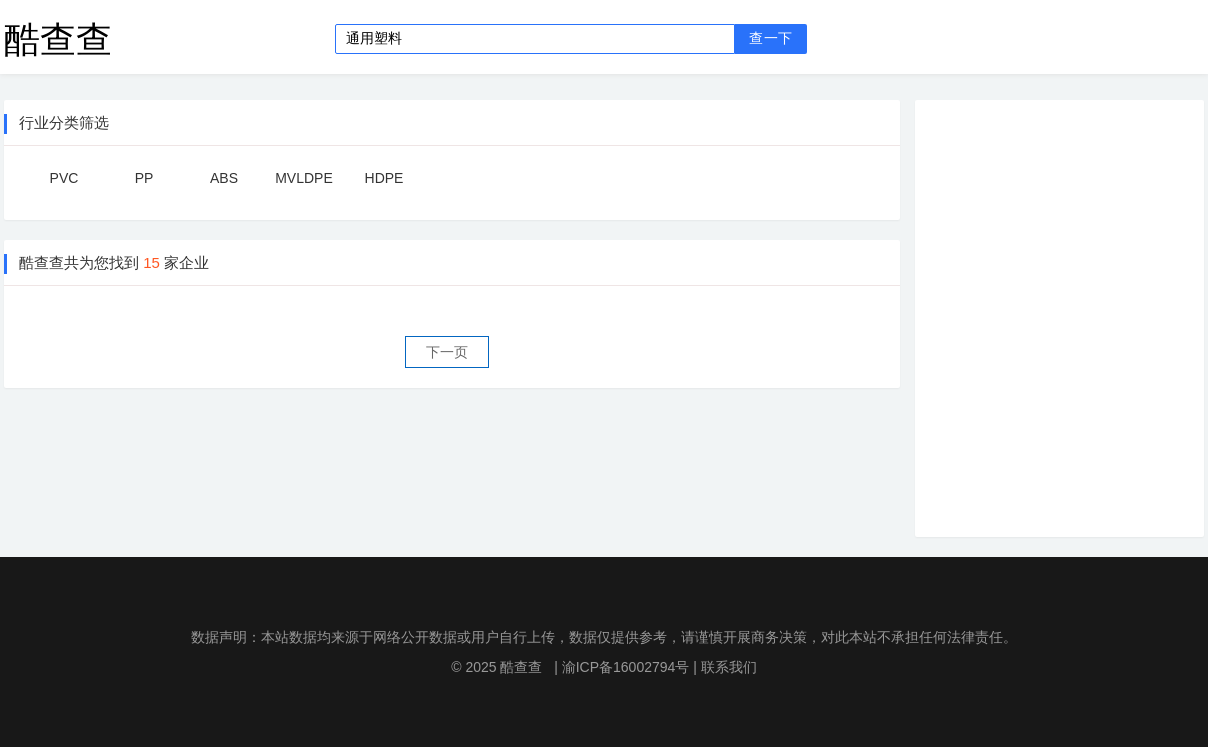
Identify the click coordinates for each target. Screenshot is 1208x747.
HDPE (384, 178)
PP (144, 178)
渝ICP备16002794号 (626, 667)
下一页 (447, 352)
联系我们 (729, 667)
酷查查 (58, 38)
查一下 (770, 38)
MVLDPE (304, 178)
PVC (64, 178)
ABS (224, 178)
